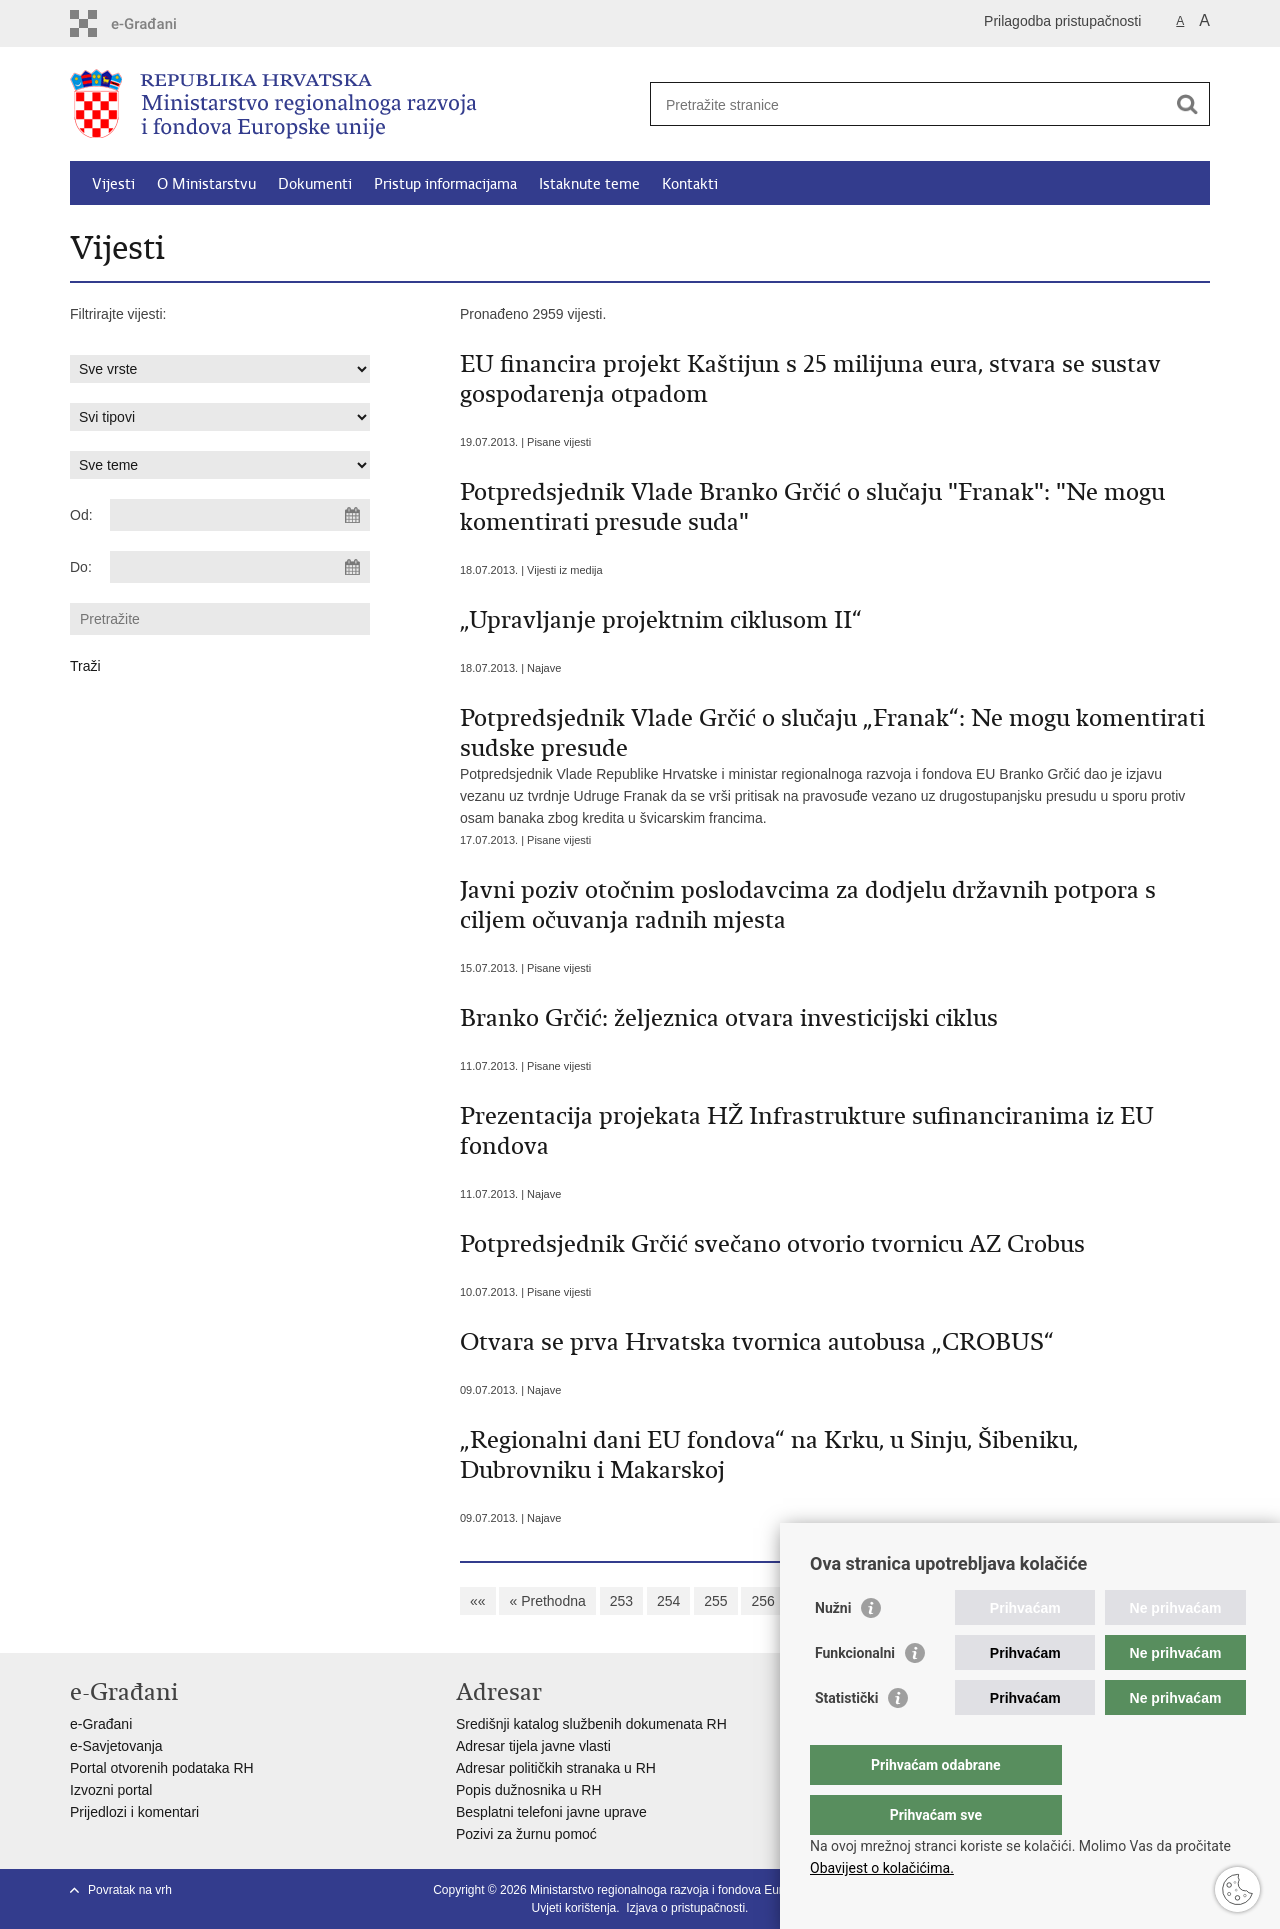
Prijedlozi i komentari (134, 1812)
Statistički (846, 1738)
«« (478, 1601)
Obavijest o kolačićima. (882, 1868)
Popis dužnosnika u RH (529, 1790)
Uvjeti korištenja (574, 1908)
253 (621, 1601)
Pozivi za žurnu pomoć (526, 1834)
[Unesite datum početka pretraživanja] (240, 515)
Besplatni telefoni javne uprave (551, 1812)
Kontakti (690, 184)
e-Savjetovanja (116, 1746)
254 (668, 1601)
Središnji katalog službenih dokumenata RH (591, 1724)
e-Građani (101, 1724)
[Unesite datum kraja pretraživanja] (240, 567)
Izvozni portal (111, 1790)
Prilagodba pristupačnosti (1062, 21)
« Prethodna (547, 1601)
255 (715, 1601)
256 (762, 1601)
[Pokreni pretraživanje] (1187, 104)
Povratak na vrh (130, 1890)
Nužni (833, 1648)
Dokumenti (315, 184)
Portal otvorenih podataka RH (162, 1768)
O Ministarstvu (206, 184)
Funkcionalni (855, 1693)
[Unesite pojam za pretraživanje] (908, 104)
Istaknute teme (589, 184)
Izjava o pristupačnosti (685, 1908)
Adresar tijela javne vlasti (533, 1746)
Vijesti (113, 184)
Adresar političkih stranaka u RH (556, 1768)
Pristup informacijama (445, 184)
